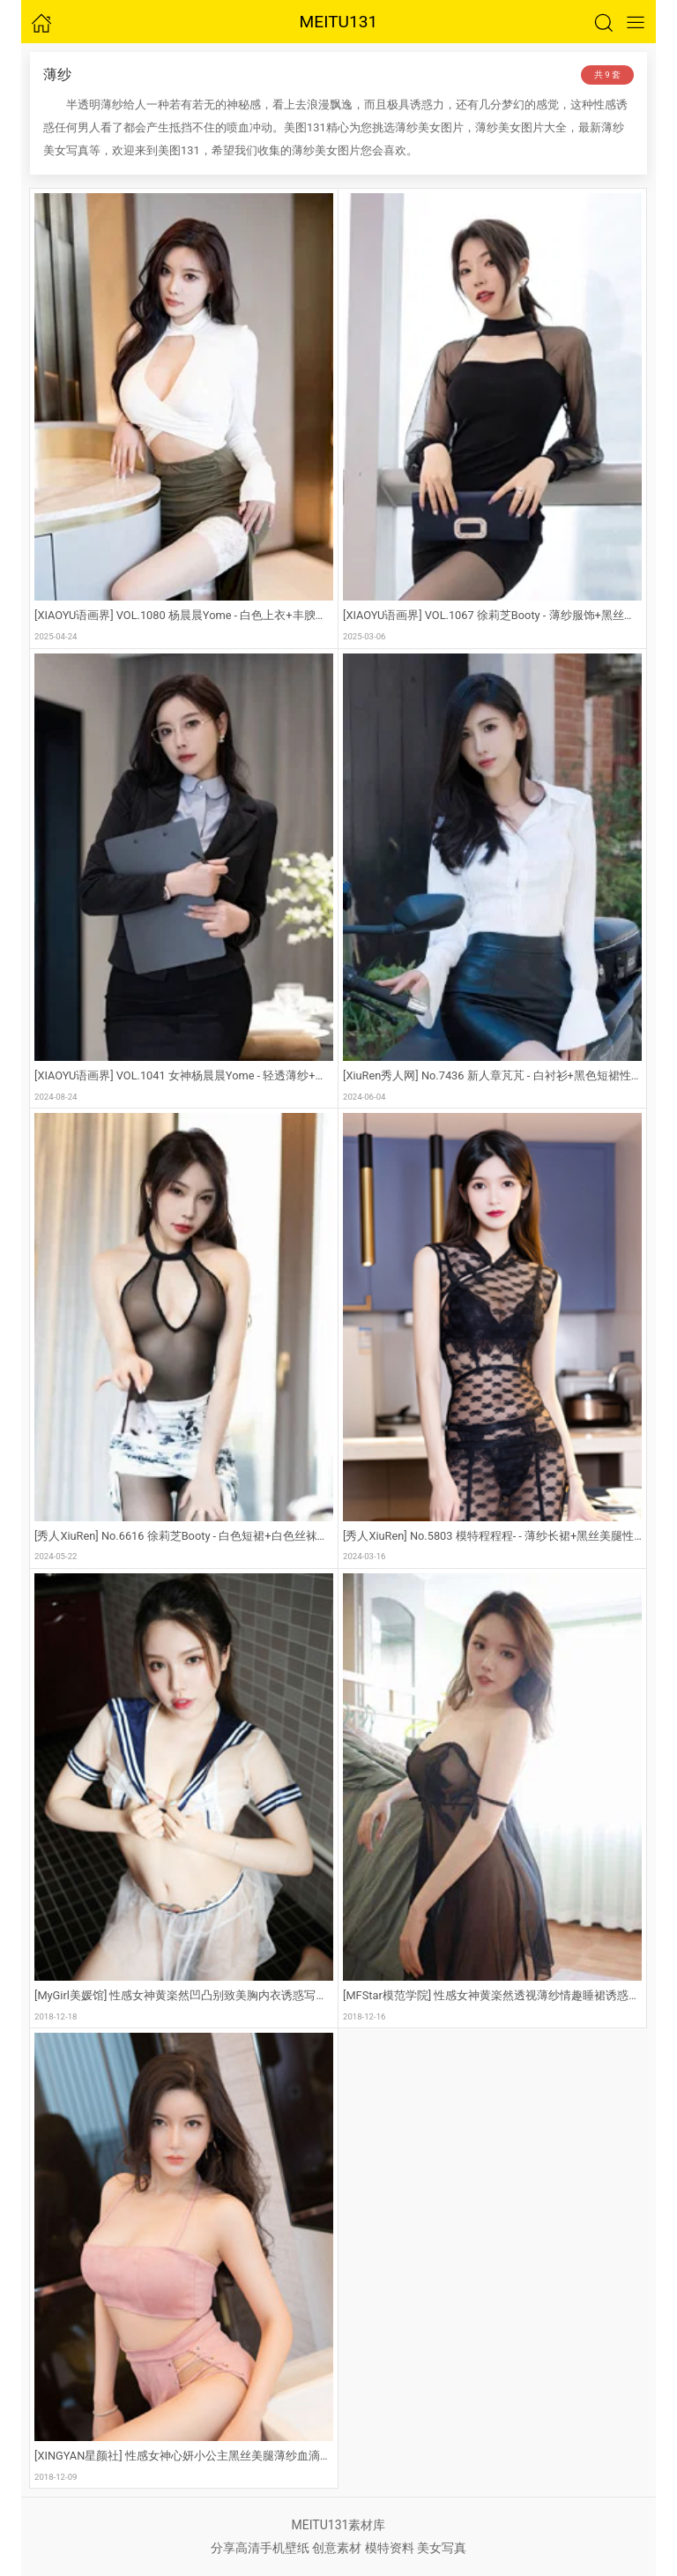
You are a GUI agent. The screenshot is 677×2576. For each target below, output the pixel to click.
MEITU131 (339, 21)
